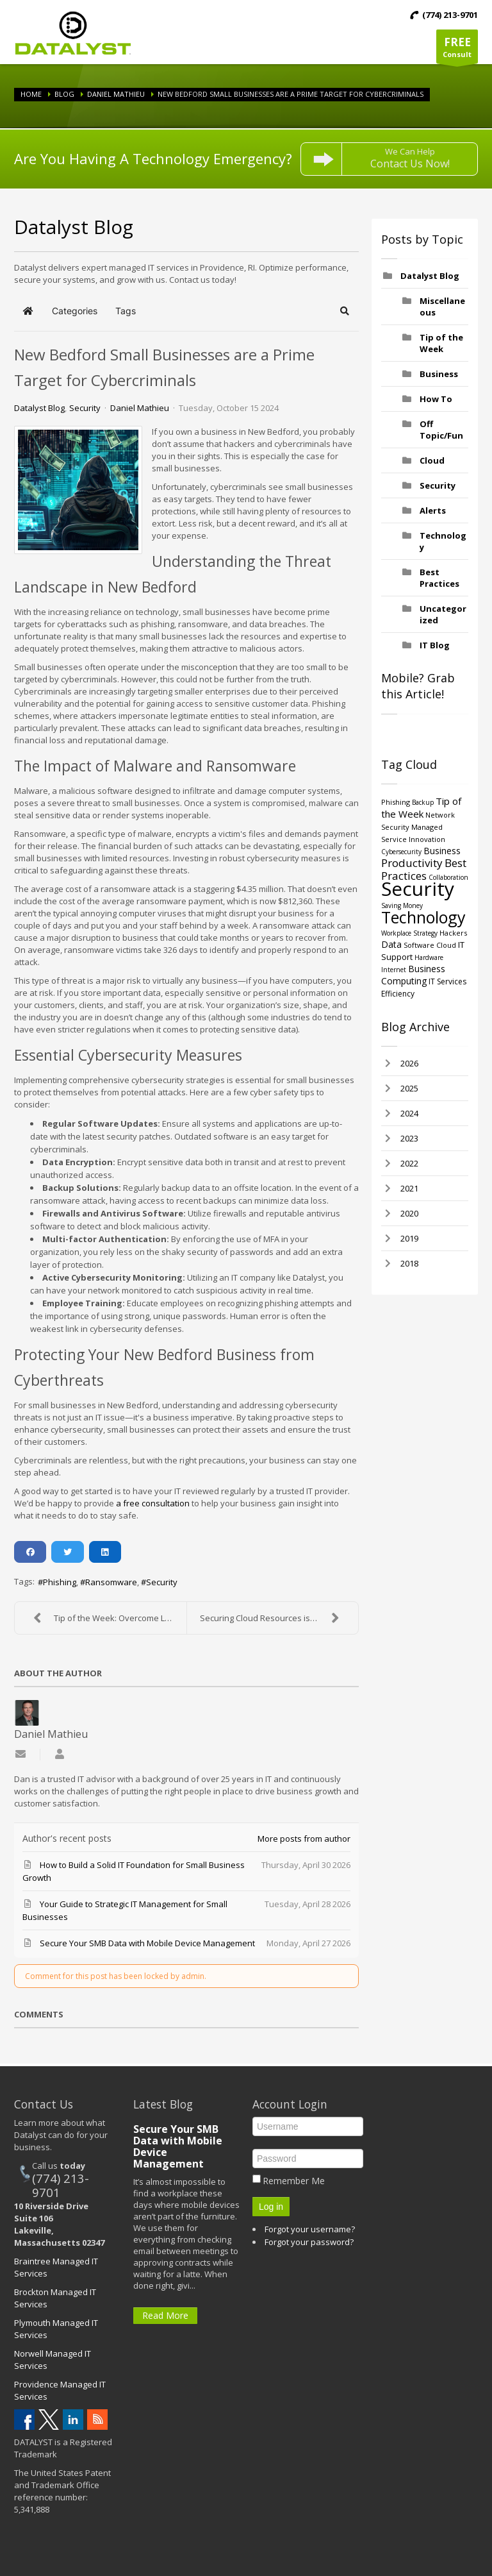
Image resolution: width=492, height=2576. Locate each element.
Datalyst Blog (39, 408)
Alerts (433, 510)
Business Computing (413, 975)
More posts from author (304, 1838)
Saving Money (402, 905)
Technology (423, 917)
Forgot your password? (309, 2242)
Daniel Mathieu (116, 94)
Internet (393, 969)
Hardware (428, 957)
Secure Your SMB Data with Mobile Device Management (177, 2146)
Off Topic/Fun (441, 429)
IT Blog (435, 645)
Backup (423, 802)
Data (391, 944)
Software (419, 945)
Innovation (427, 839)
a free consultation (153, 1503)
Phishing (59, 1582)
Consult (457, 49)
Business (439, 374)
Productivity (412, 862)
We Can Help (410, 158)
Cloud (432, 460)
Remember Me (294, 2181)
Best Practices (439, 577)
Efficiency (397, 993)
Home (31, 94)
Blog (64, 94)
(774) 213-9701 (60, 2185)
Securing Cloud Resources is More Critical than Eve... (279, 1618)
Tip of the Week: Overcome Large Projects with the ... (107, 1618)
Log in (271, 2206)
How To (436, 399)
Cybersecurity (401, 851)
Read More (165, 2315)
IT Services (447, 981)
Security (85, 408)
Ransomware (111, 1582)
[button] (345, 311)
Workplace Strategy (409, 933)
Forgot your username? (310, 2229)
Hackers (453, 933)
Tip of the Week (441, 343)
